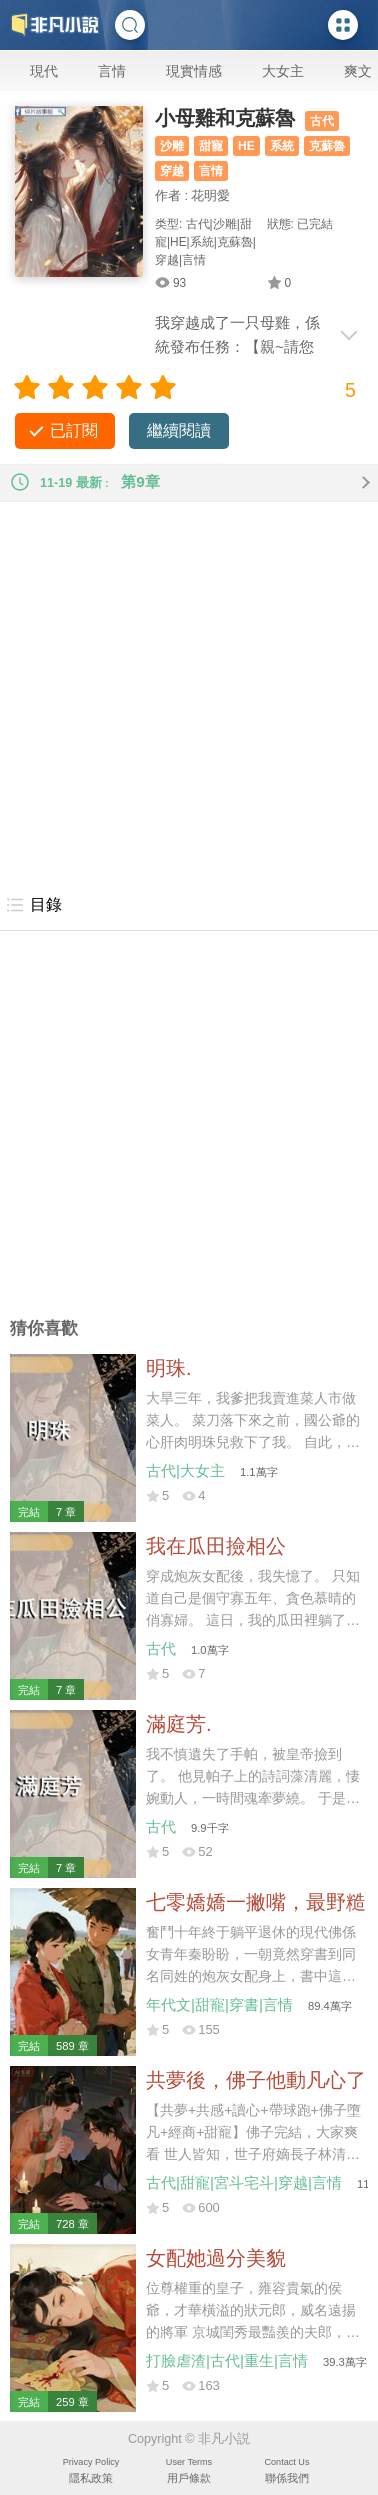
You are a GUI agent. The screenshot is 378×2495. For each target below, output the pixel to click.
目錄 (33, 905)
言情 (112, 71)
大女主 (283, 71)
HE (246, 146)
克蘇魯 (327, 146)
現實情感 (194, 71)
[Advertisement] (189, 691)
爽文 (358, 71)
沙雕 (172, 146)
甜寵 (211, 146)
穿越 (172, 171)
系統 (282, 146)
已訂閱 (74, 430)
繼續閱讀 (179, 430)
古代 (322, 121)
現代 (44, 71)
